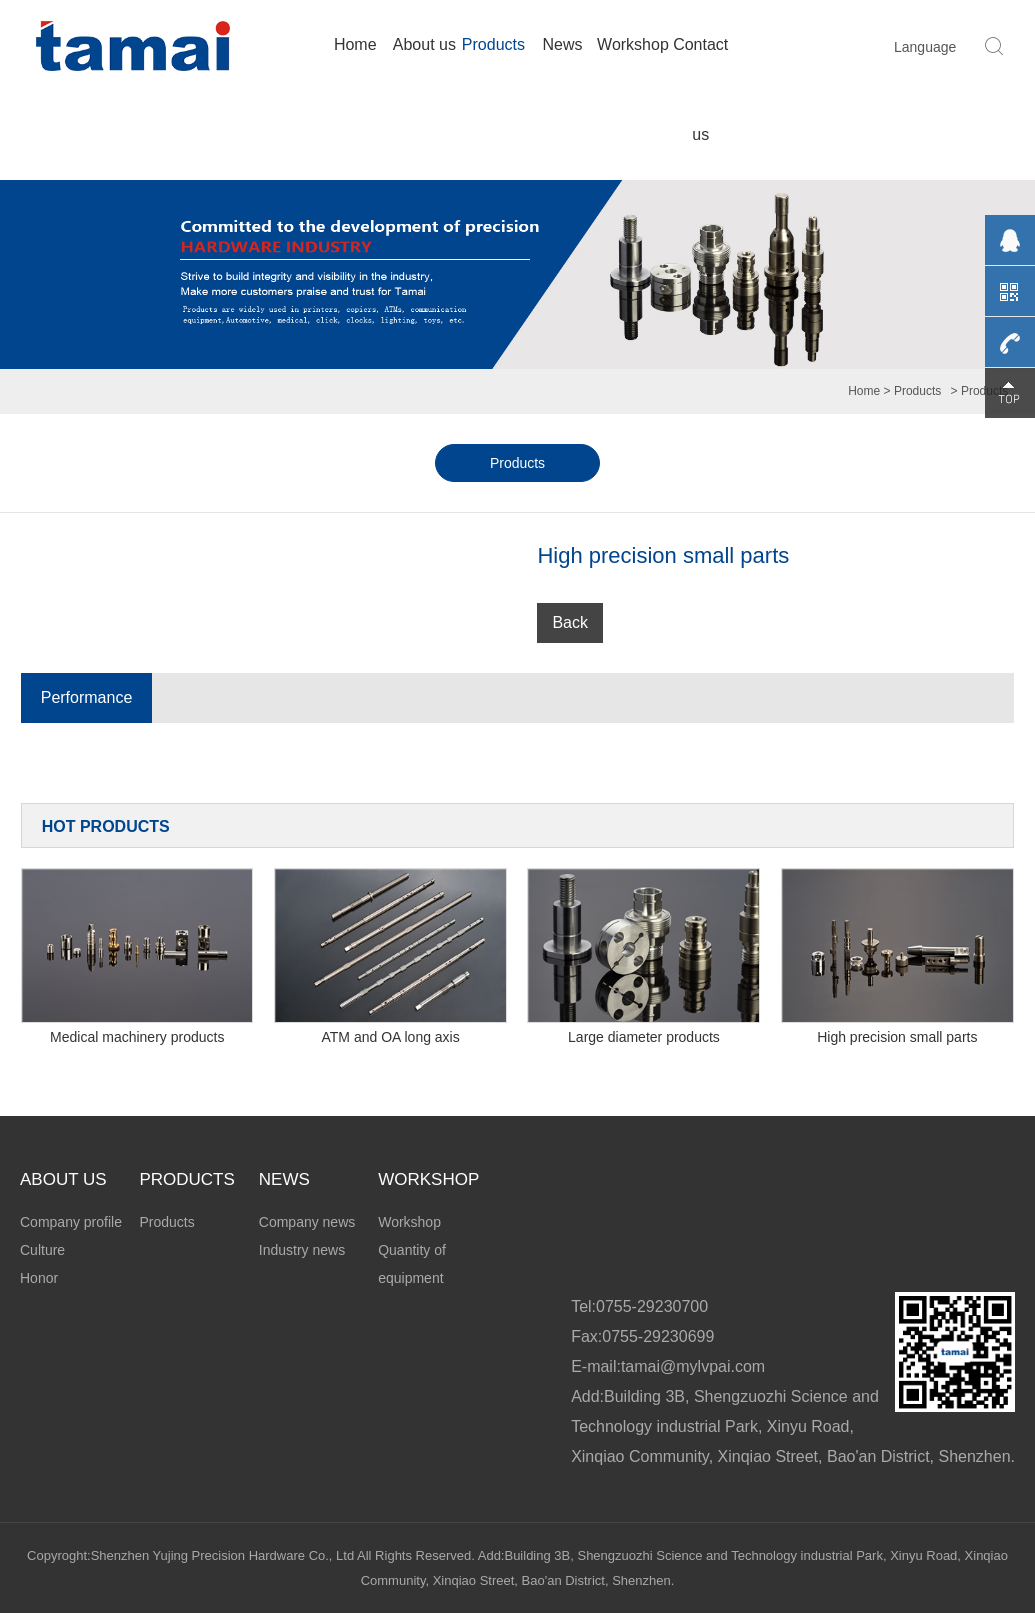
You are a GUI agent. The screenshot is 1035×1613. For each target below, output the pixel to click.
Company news (307, 1222)
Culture (42, 1250)
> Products (913, 391)
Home (355, 44)
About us (424, 44)
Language (925, 47)
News (563, 44)
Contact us (700, 89)
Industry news (302, 1250)
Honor (39, 1278)
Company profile (71, 1222)
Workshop (631, 44)
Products (493, 44)
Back (570, 622)
